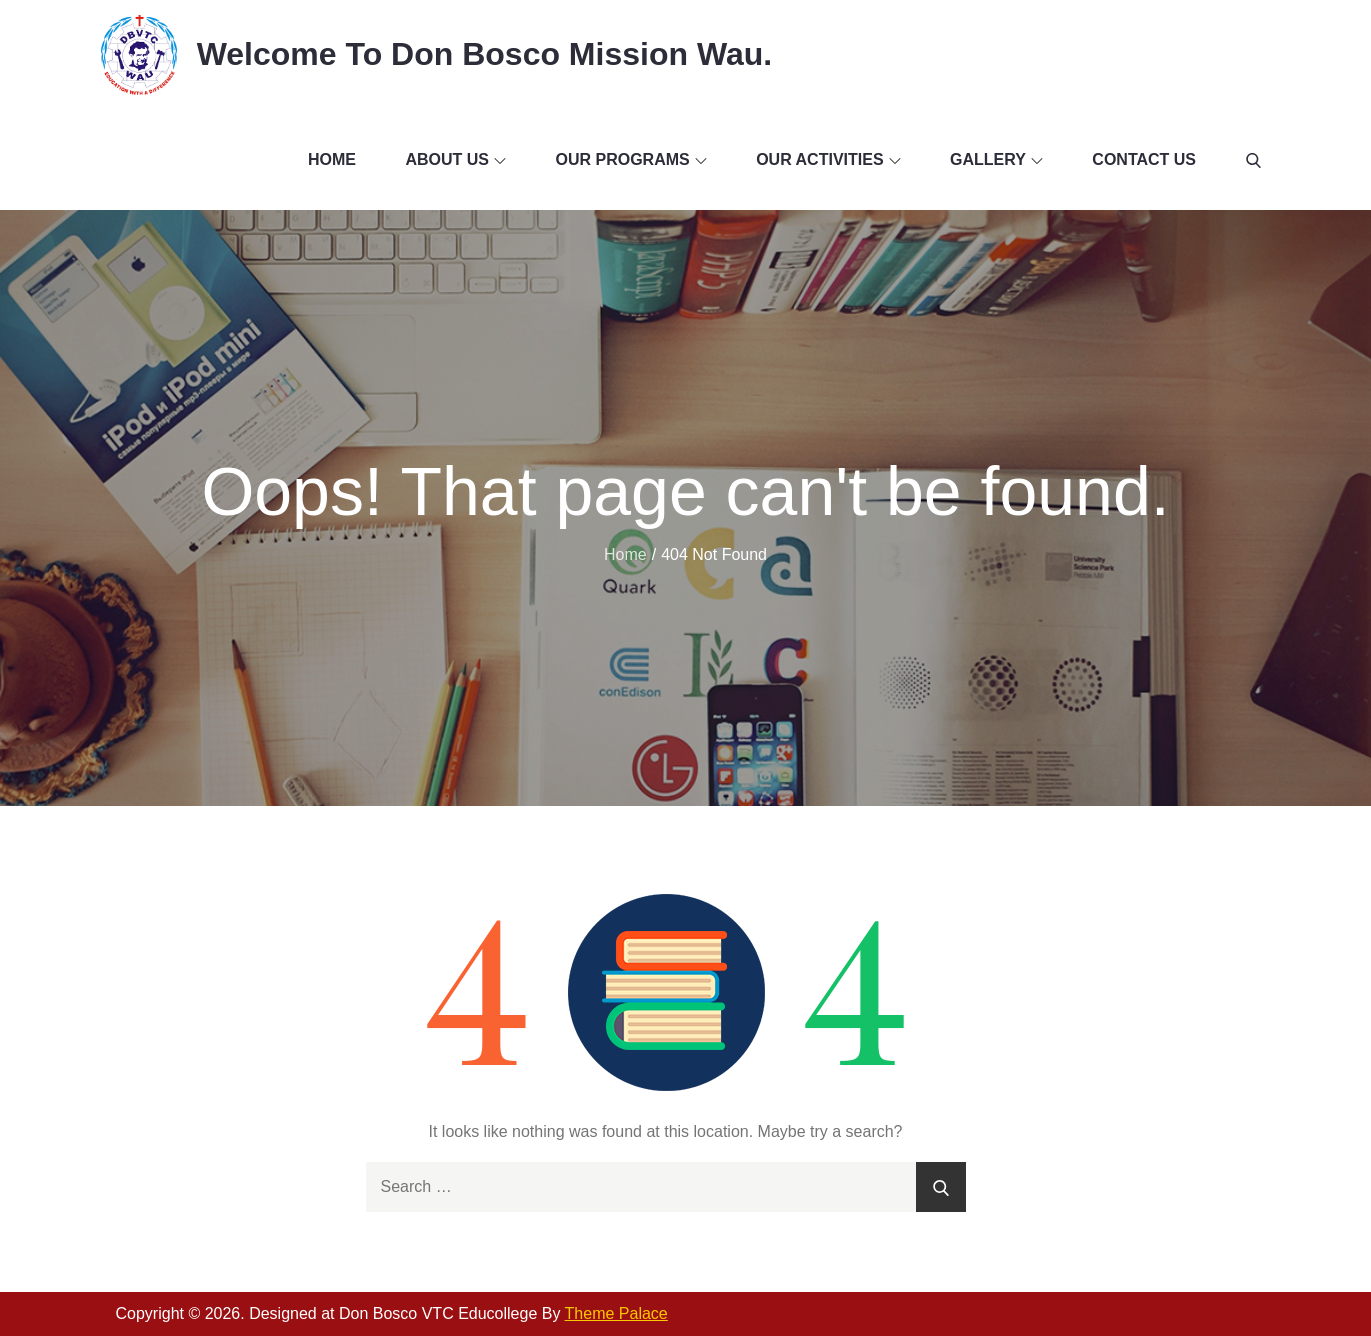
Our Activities (828, 159)
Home (332, 159)
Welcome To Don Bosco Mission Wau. (484, 54)
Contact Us (1144, 159)
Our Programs (630, 159)
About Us (455, 159)
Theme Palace (616, 1313)
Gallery (996, 159)
